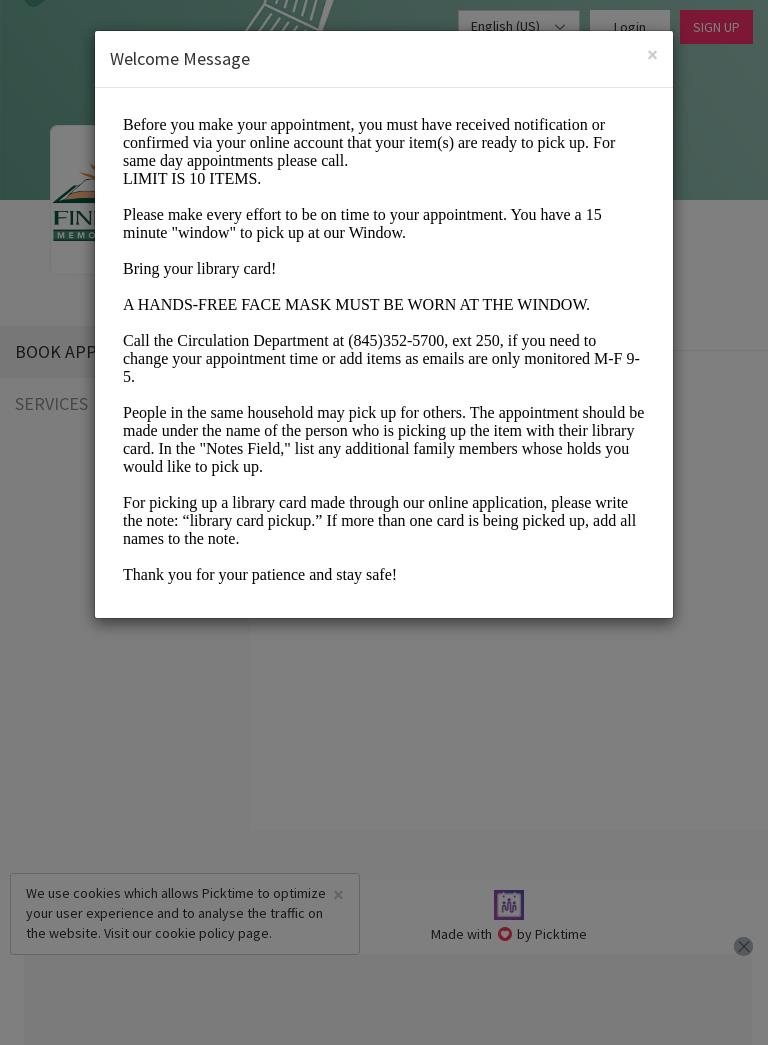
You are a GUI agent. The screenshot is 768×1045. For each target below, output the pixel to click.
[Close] (652, 54)
